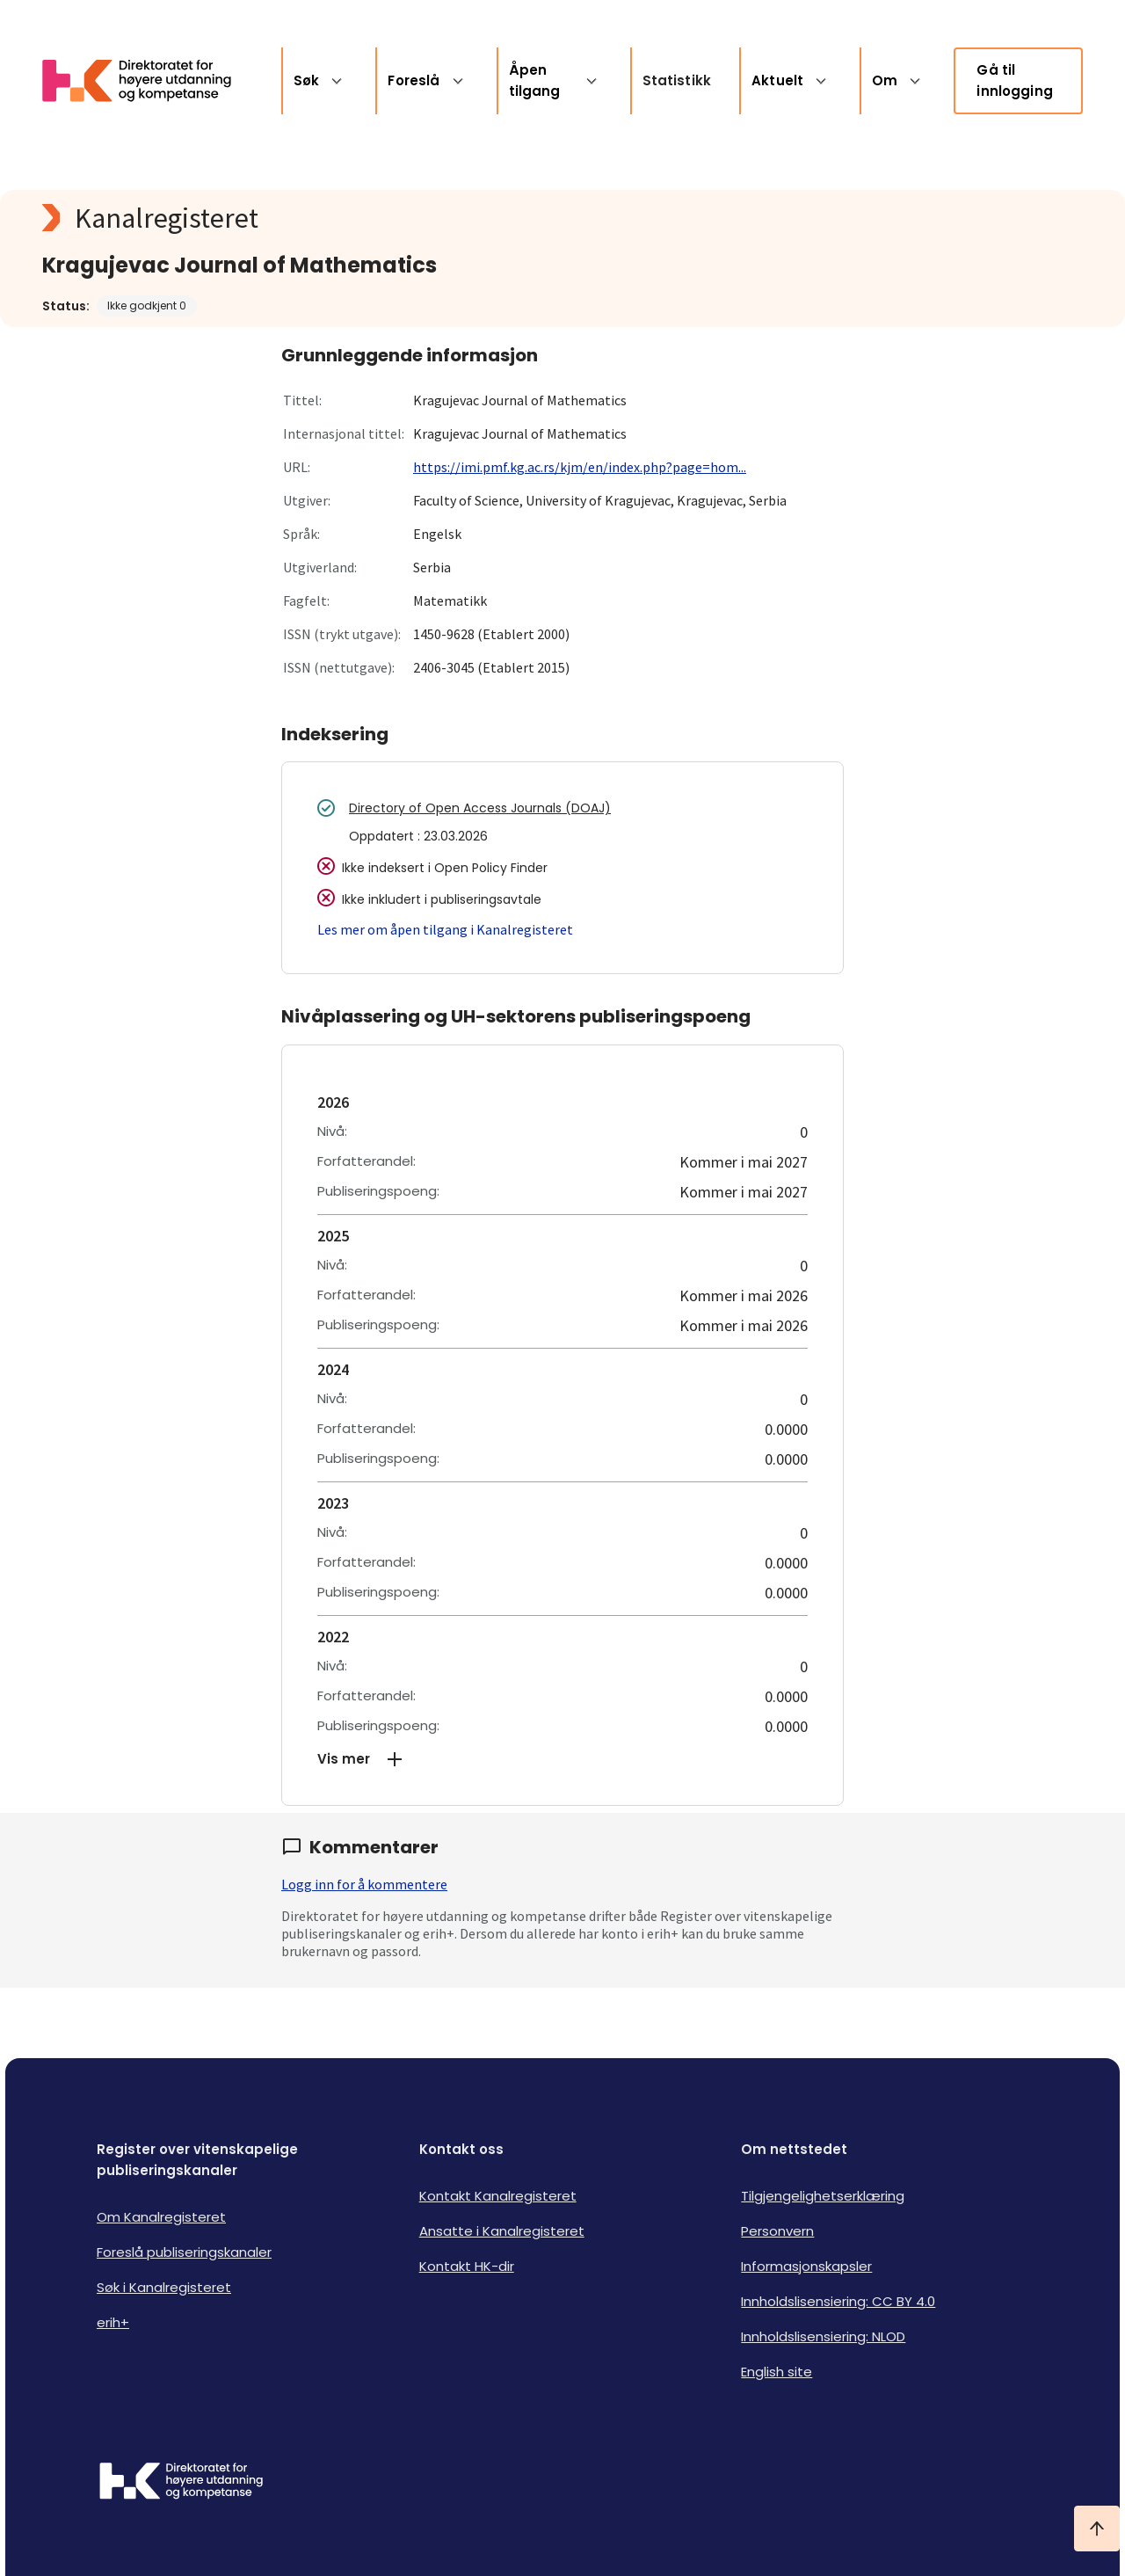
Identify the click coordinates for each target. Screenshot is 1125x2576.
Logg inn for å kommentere (364, 1884)
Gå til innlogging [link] (1014, 80)
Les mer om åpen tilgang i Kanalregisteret (445, 929)
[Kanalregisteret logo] (393, 218)
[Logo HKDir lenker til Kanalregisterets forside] (147, 81)
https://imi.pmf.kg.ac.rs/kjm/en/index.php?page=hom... (579, 467)
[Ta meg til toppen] (1097, 2528)
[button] (562, 1759)
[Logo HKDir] (181, 2483)
